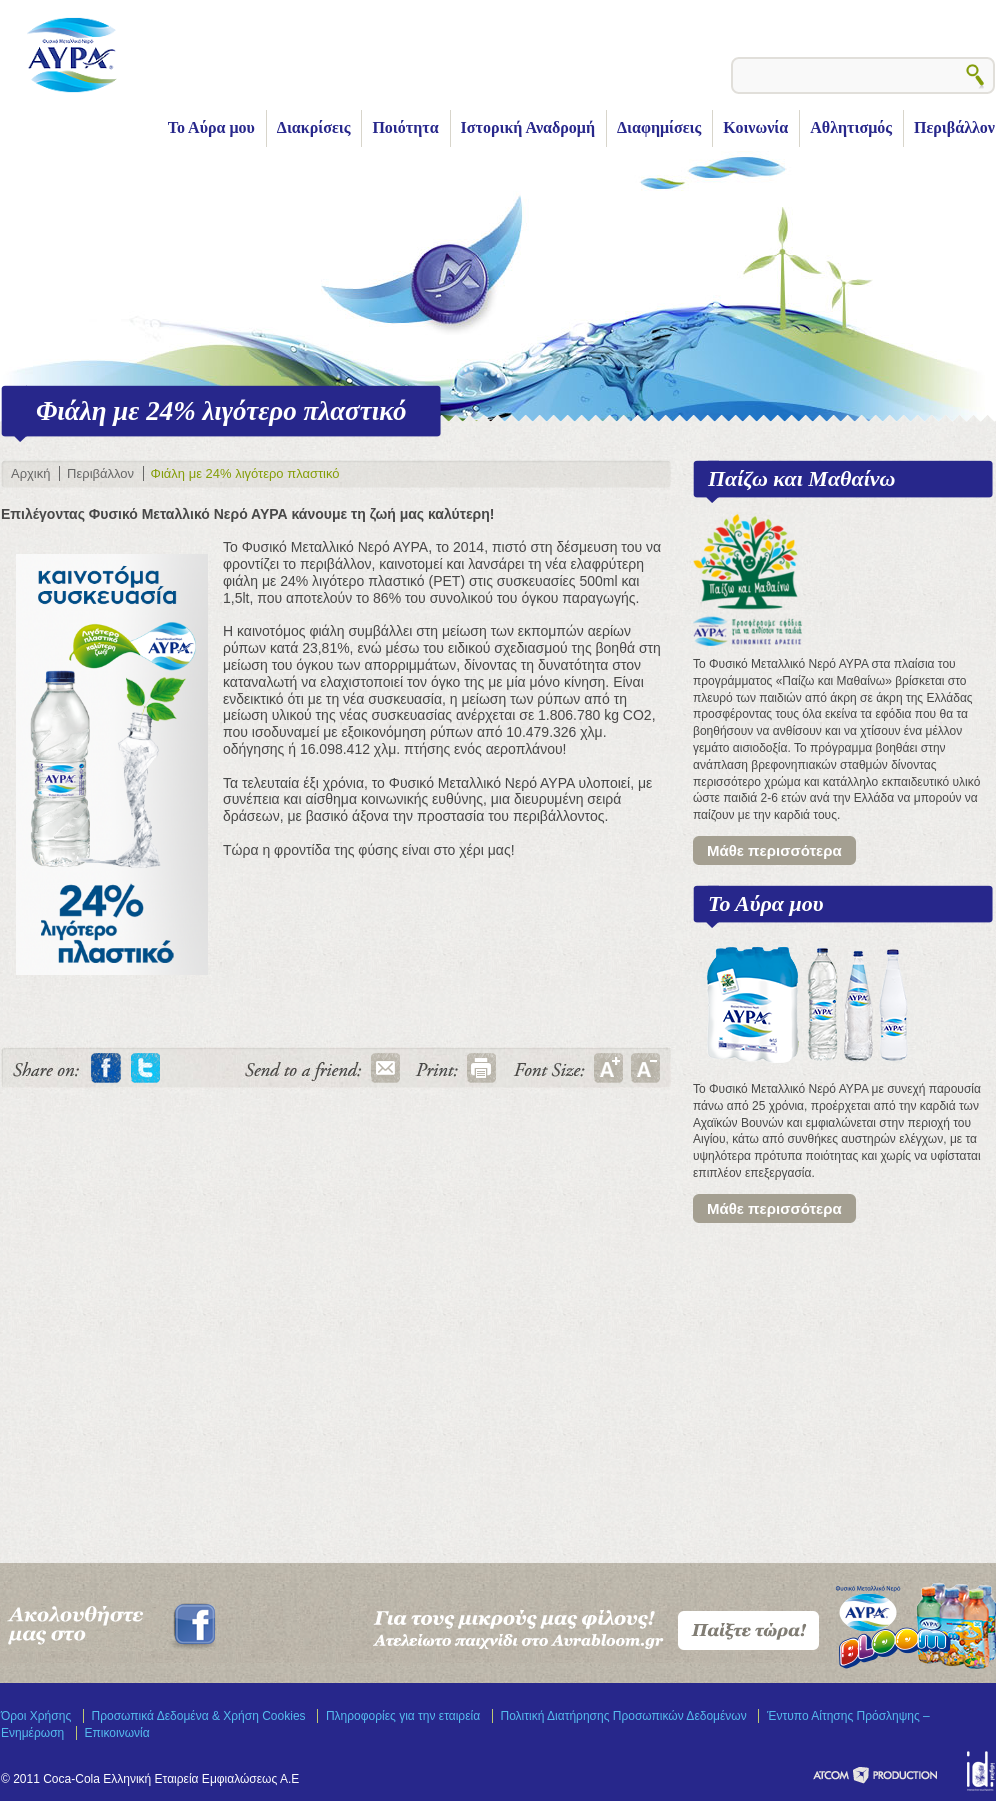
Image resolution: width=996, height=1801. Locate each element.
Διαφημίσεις (659, 127)
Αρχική (30, 473)
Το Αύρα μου (211, 127)
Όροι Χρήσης (36, 1716)
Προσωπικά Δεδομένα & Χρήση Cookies (199, 1716)
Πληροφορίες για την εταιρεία (403, 1716)
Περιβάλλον (954, 127)
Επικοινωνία (117, 1733)
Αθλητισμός (851, 127)
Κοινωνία (755, 127)
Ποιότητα (405, 127)
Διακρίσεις (314, 127)
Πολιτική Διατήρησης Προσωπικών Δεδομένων (624, 1716)
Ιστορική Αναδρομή (528, 127)
